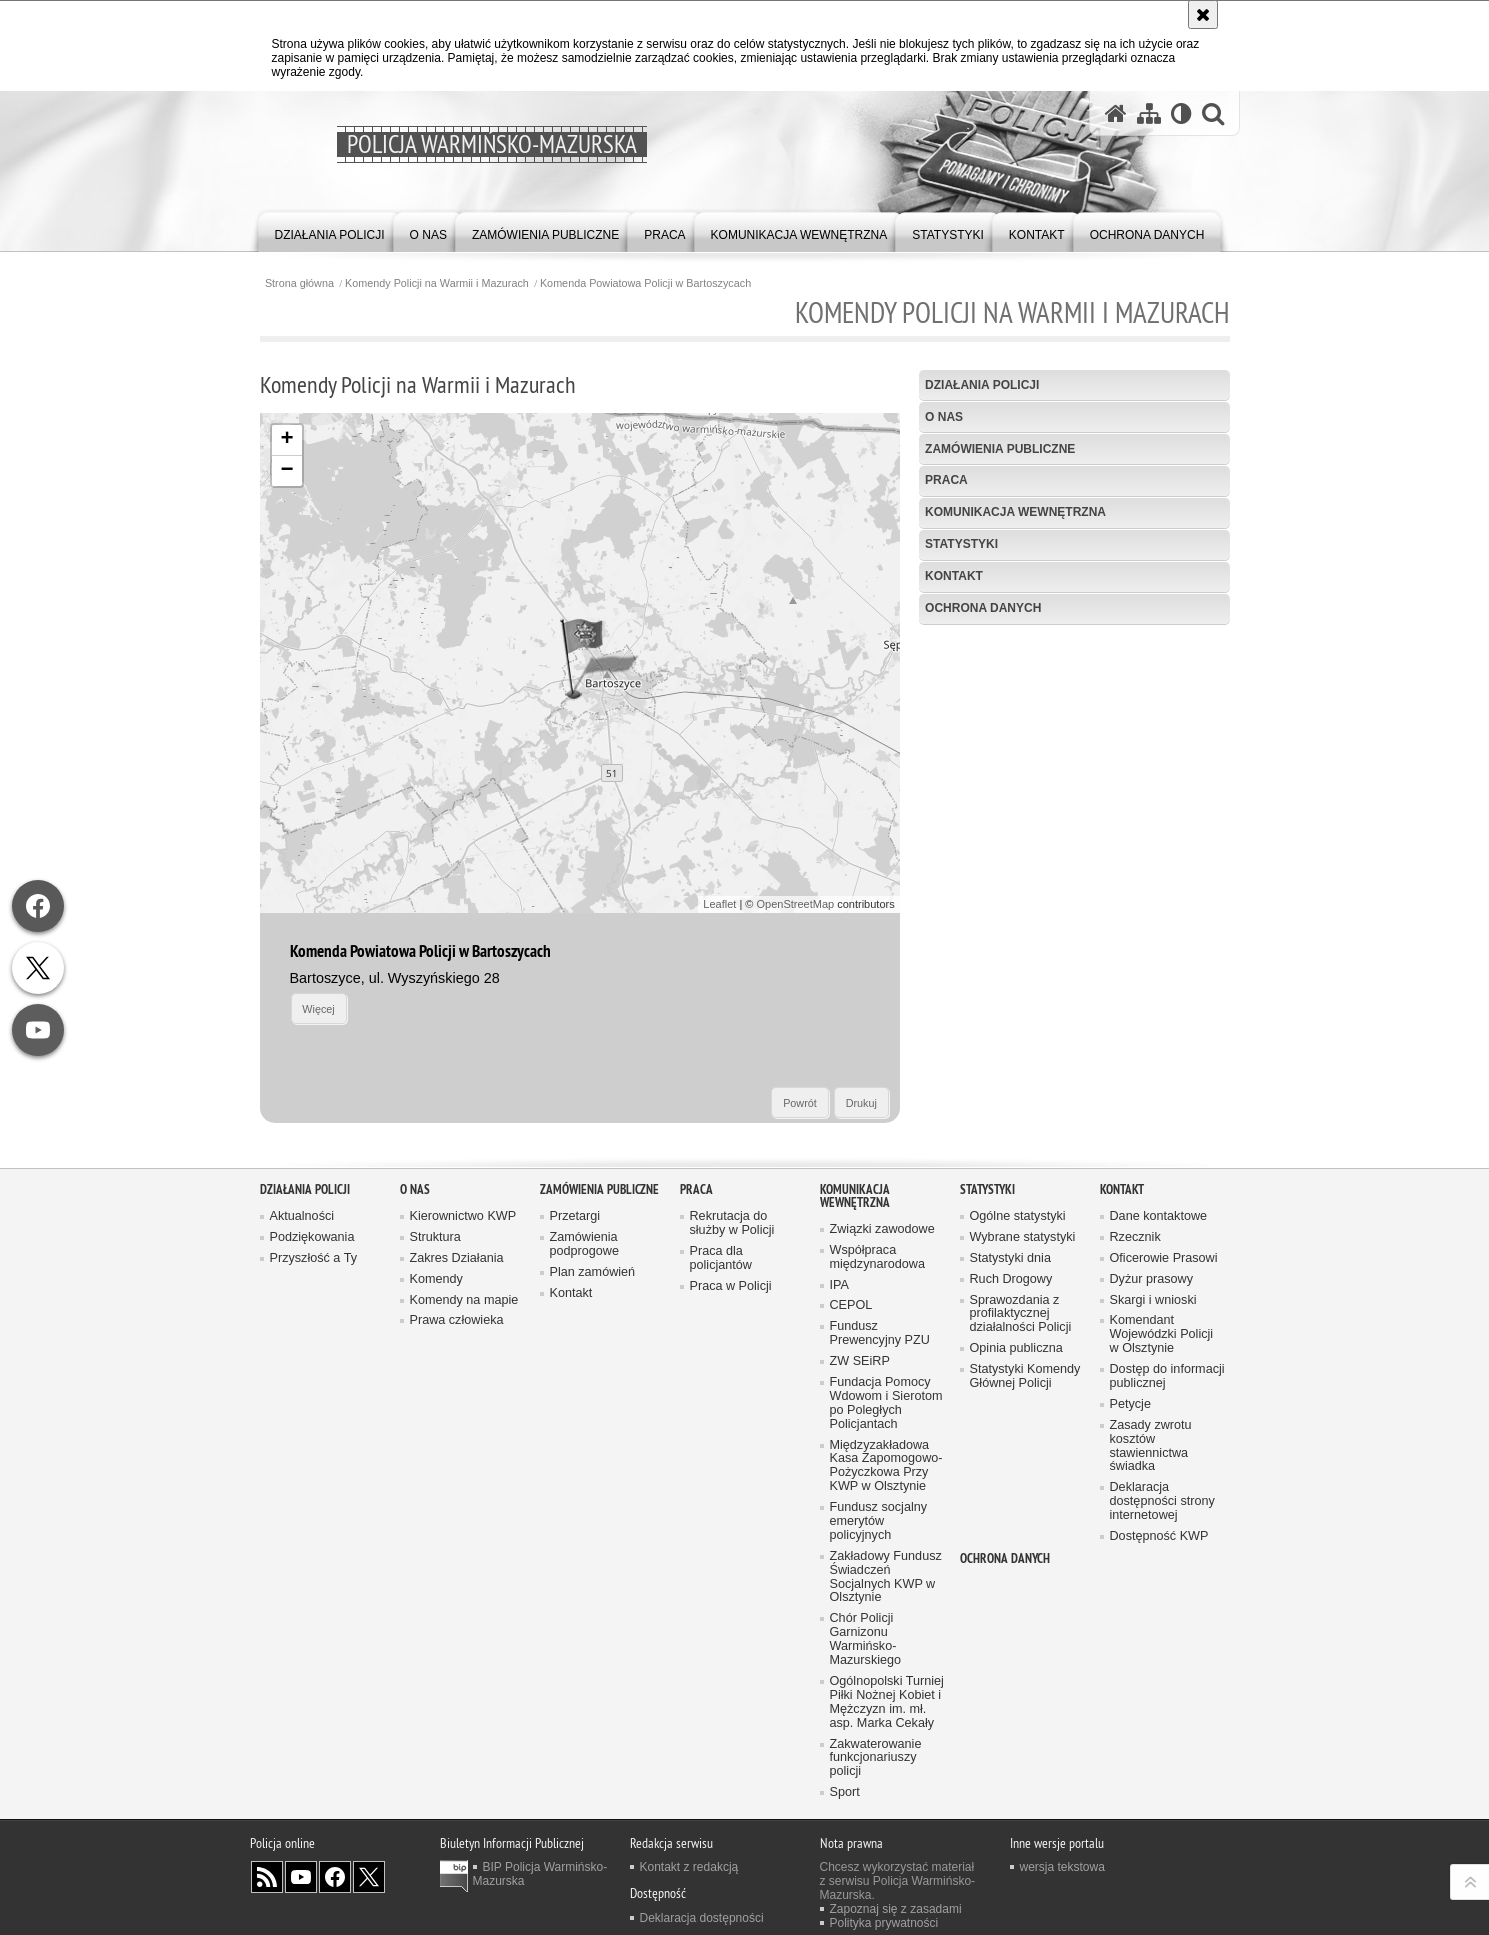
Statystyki (961, 544)
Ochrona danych (983, 608)
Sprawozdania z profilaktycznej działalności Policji (1021, 1314)
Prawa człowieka (457, 1320)
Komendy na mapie (464, 1300)
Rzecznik (1135, 1237)
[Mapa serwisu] (1149, 113)
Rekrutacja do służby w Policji (732, 1223)
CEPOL (851, 1305)
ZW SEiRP (860, 1361)
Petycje (1130, 1404)
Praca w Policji (731, 1286)
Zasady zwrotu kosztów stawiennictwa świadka (1151, 1446)
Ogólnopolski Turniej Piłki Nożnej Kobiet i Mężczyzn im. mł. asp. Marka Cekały (887, 1702)
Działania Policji (982, 385)
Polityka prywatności (884, 1923)
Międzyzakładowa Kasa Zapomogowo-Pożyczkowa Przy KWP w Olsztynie (886, 1466)
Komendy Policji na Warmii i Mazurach (437, 283)
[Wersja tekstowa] (1181, 113)
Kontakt (954, 576)
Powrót (800, 1103)
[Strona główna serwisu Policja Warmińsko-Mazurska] (1116, 113)
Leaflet (719, 904)
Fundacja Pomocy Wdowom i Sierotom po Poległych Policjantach (886, 1403)
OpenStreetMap (796, 904)
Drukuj (861, 1103)
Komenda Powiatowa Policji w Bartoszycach (645, 283)
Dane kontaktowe (1159, 1216)
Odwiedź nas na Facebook (335, 1877)
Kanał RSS (267, 1877)
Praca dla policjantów (721, 1258)
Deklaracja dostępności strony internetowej (1162, 1501)
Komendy (436, 1279)
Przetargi (575, 1216)
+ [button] (286, 440)
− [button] (286, 471)
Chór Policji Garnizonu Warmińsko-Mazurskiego (866, 1639)
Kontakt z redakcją (689, 1867)
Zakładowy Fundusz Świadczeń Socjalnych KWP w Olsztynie (886, 1577)
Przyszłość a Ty (313, 1258)
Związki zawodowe (882, 1229)
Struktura (435, 1237)
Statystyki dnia (1010, 1258)
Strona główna (299, 283)
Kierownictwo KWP (463, 1216)
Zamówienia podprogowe (585, 1244)
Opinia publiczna (1016, 1348)
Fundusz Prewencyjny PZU (880, 1333)
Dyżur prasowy (1152, 1279)
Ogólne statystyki (1018, 1216)
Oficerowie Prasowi (1164, 1258)
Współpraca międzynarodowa (877, 1257)
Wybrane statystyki (1023, 1237)
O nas (944, 417)
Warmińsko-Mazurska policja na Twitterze (369, 1877)
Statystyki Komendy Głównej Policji (1025, 1376)
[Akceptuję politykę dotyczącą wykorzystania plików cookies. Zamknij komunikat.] (1203, 14)
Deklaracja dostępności (702, 1918)
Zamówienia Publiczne (1000, 449)
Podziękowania (312, 1237)
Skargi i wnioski (1153, 1300)
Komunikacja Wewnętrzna (1015, 512)
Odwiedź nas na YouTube (301, 1877)
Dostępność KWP (1159, 1536)
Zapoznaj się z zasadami (896, 1909)
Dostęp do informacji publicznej (1167, 1376)
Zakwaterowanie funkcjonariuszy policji (876, 1758)
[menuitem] (330, 230)
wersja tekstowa (1062, 1867)
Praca (946, 480)
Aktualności (302, 1216)
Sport (845, 1792)
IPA (839, 1285)
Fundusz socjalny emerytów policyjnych (879, 1521)
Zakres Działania (457, 1258)
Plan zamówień (593, 1272)
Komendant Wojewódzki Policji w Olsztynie (1162, 1334)
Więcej (318, 1009)
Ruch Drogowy (1011, 1279)
